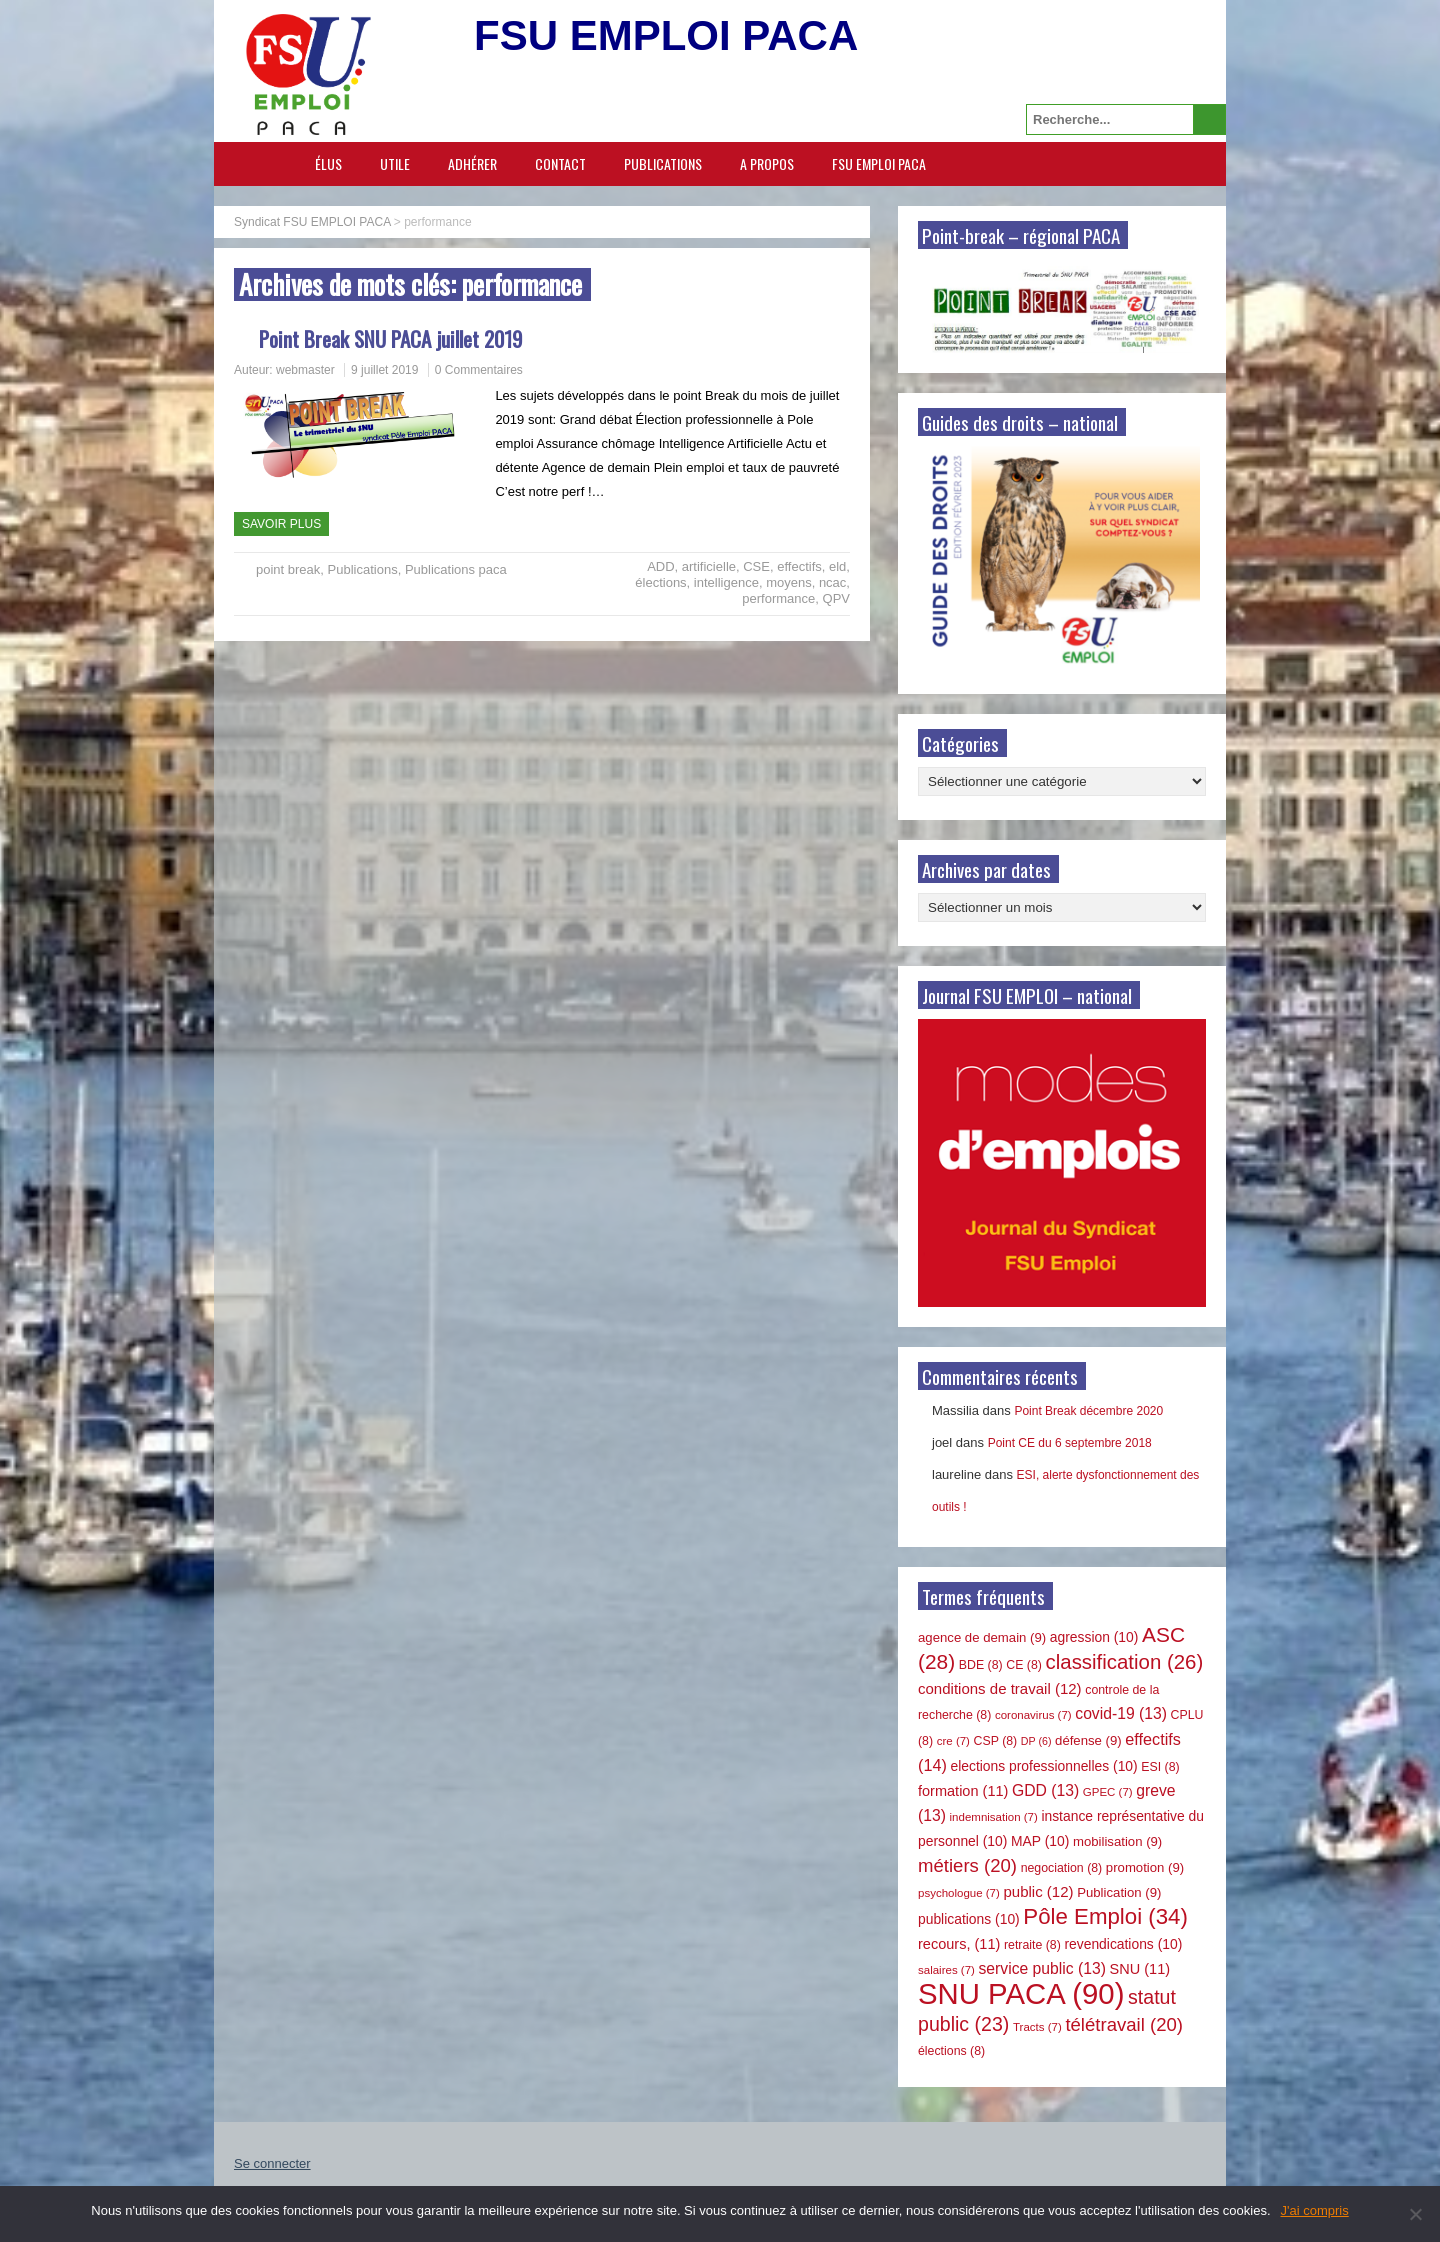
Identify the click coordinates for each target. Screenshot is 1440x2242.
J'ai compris (1315, 2210)
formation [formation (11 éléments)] (963, 1791)
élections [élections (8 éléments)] (951, 2051)
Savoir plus (281, 524)
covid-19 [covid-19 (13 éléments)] (1121, 1713)
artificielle (709, 566)
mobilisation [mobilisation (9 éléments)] (1117, 1841)
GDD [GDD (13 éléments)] (1045, 1790)
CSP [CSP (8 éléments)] (996, 1741)
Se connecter (272, 2163)
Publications (663, 163)
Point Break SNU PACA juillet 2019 (390, 338)
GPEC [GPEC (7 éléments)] (1108, 1792)
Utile (395, 163)
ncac (832, 582)
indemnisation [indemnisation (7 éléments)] (994, 1817)
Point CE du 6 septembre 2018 (1070, 1443)
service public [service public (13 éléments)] (1042, 1968)
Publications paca (456, 569)
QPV (836, 598)
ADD (660, 566)
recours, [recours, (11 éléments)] (959, 1944)
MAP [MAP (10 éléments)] (1040, 1841)
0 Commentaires (479, 370)
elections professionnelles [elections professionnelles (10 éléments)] (1043, 1766)
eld (837, 566)
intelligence (726, 582)
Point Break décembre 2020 (1088, 1411)
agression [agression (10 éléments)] (1094, 1637)
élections (660, 582)
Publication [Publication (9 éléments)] (1119, 1892)
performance (778, 598)
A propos (767, 163)
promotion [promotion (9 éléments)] (1145, 1867)
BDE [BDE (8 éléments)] (981, 1665)
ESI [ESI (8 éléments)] (1160, 1767)
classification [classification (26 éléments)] (1125, 1662)
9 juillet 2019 (384, 370)
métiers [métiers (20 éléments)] (967, 1865)
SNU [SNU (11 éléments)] (1140, 1969)
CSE (756, 566)
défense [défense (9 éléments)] (1088, 1740)
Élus (328, 163)
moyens (789, 582)
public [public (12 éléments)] (1038, 1891)
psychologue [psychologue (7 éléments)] (959, 1893)
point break (288, 569)
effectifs (799, 566)
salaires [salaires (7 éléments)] (946, 1970)
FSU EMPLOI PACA (879, 163)
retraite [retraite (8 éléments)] (1032, 1945)
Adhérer (472, 163)
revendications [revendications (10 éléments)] (1123, 1944)
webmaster (305, 370)
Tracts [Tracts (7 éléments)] (1037, 2027)
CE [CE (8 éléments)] (1024, 1665)
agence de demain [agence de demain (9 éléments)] (982, 1637)
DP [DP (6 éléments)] (1036, 1741)
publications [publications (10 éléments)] (969, 1919)
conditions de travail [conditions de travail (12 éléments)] (1000, 1688)
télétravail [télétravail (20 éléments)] (1124, 2024)
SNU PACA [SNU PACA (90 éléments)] (1021, 1993)
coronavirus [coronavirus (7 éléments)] (1033, 1715)
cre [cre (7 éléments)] (953, 1741)
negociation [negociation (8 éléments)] (1062, 1868)
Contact (560, 163)
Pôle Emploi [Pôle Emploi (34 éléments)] (1105, 1916)
